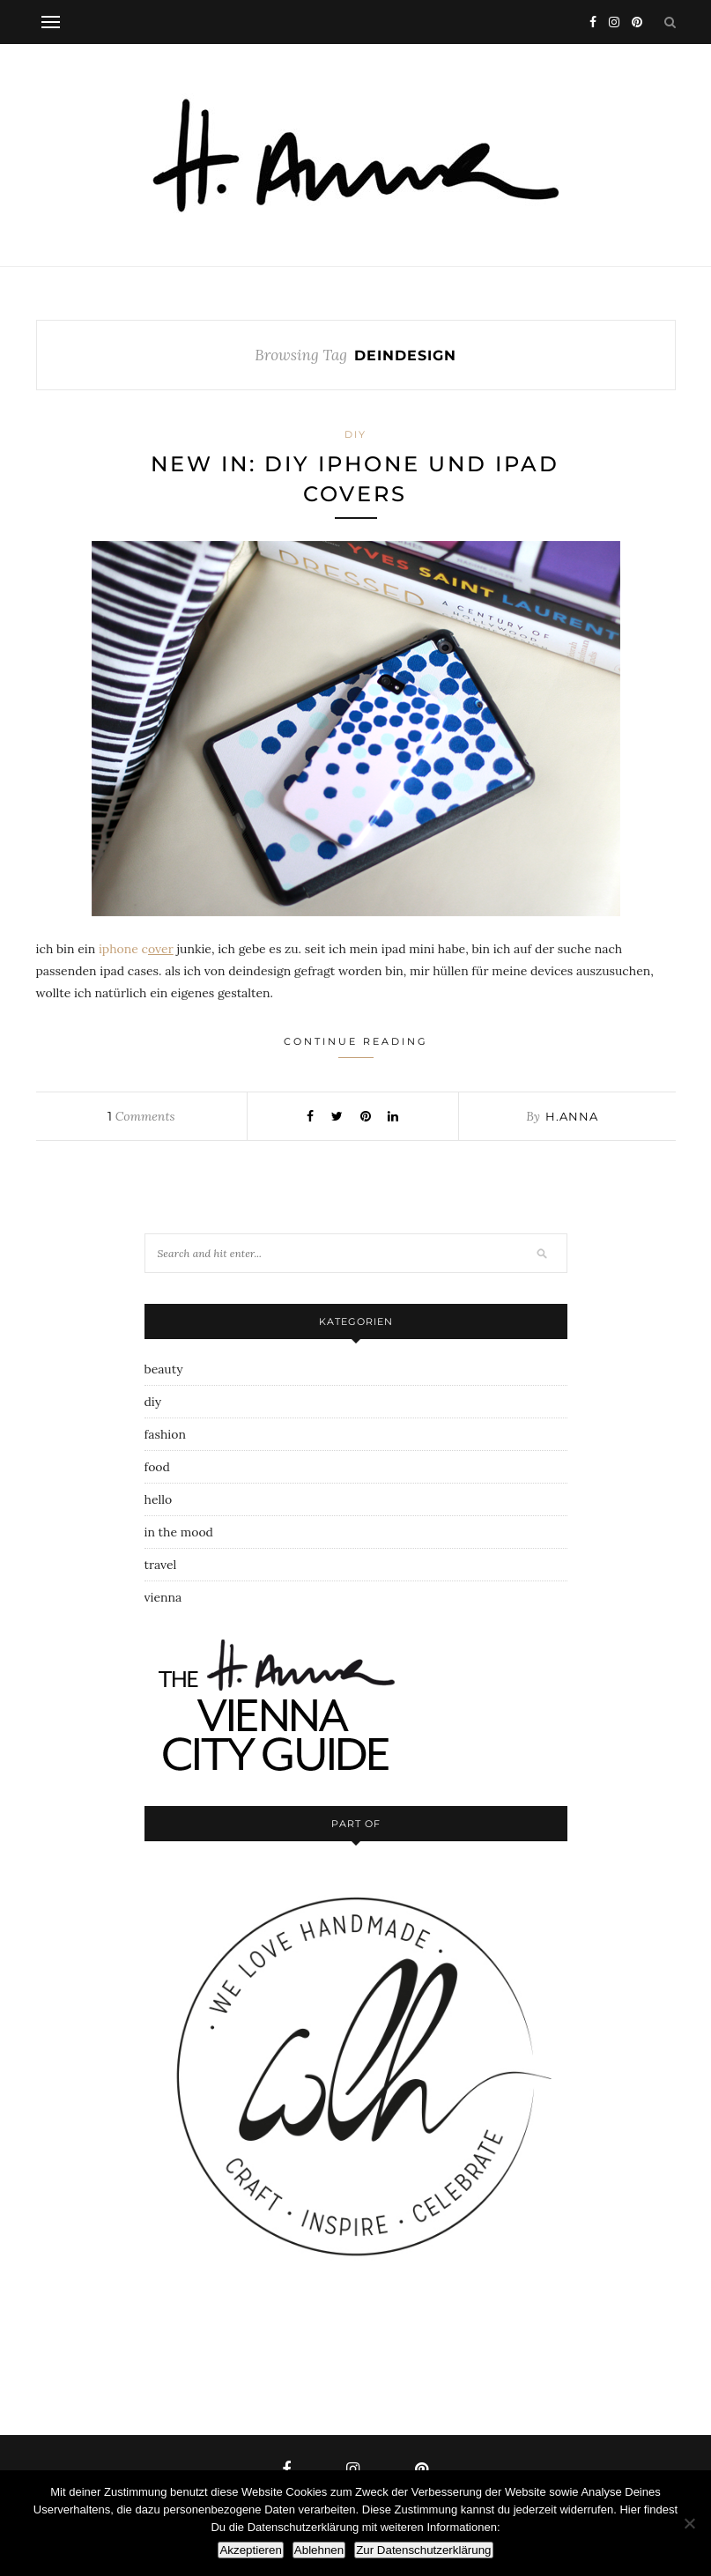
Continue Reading (356, 1046)
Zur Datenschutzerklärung (423, 2550)
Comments (140, 1116)
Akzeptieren (250, 2550)
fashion (165, 1434)
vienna (163, 1597)
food (157, 1467)
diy (355, 434)
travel (160, 1565)
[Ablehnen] (689, 2523)
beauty (163, 1369)
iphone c (137, 949)
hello (158, 1499)
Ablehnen (319, 2550)
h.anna (571, 1116)
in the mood (178, 1532)
